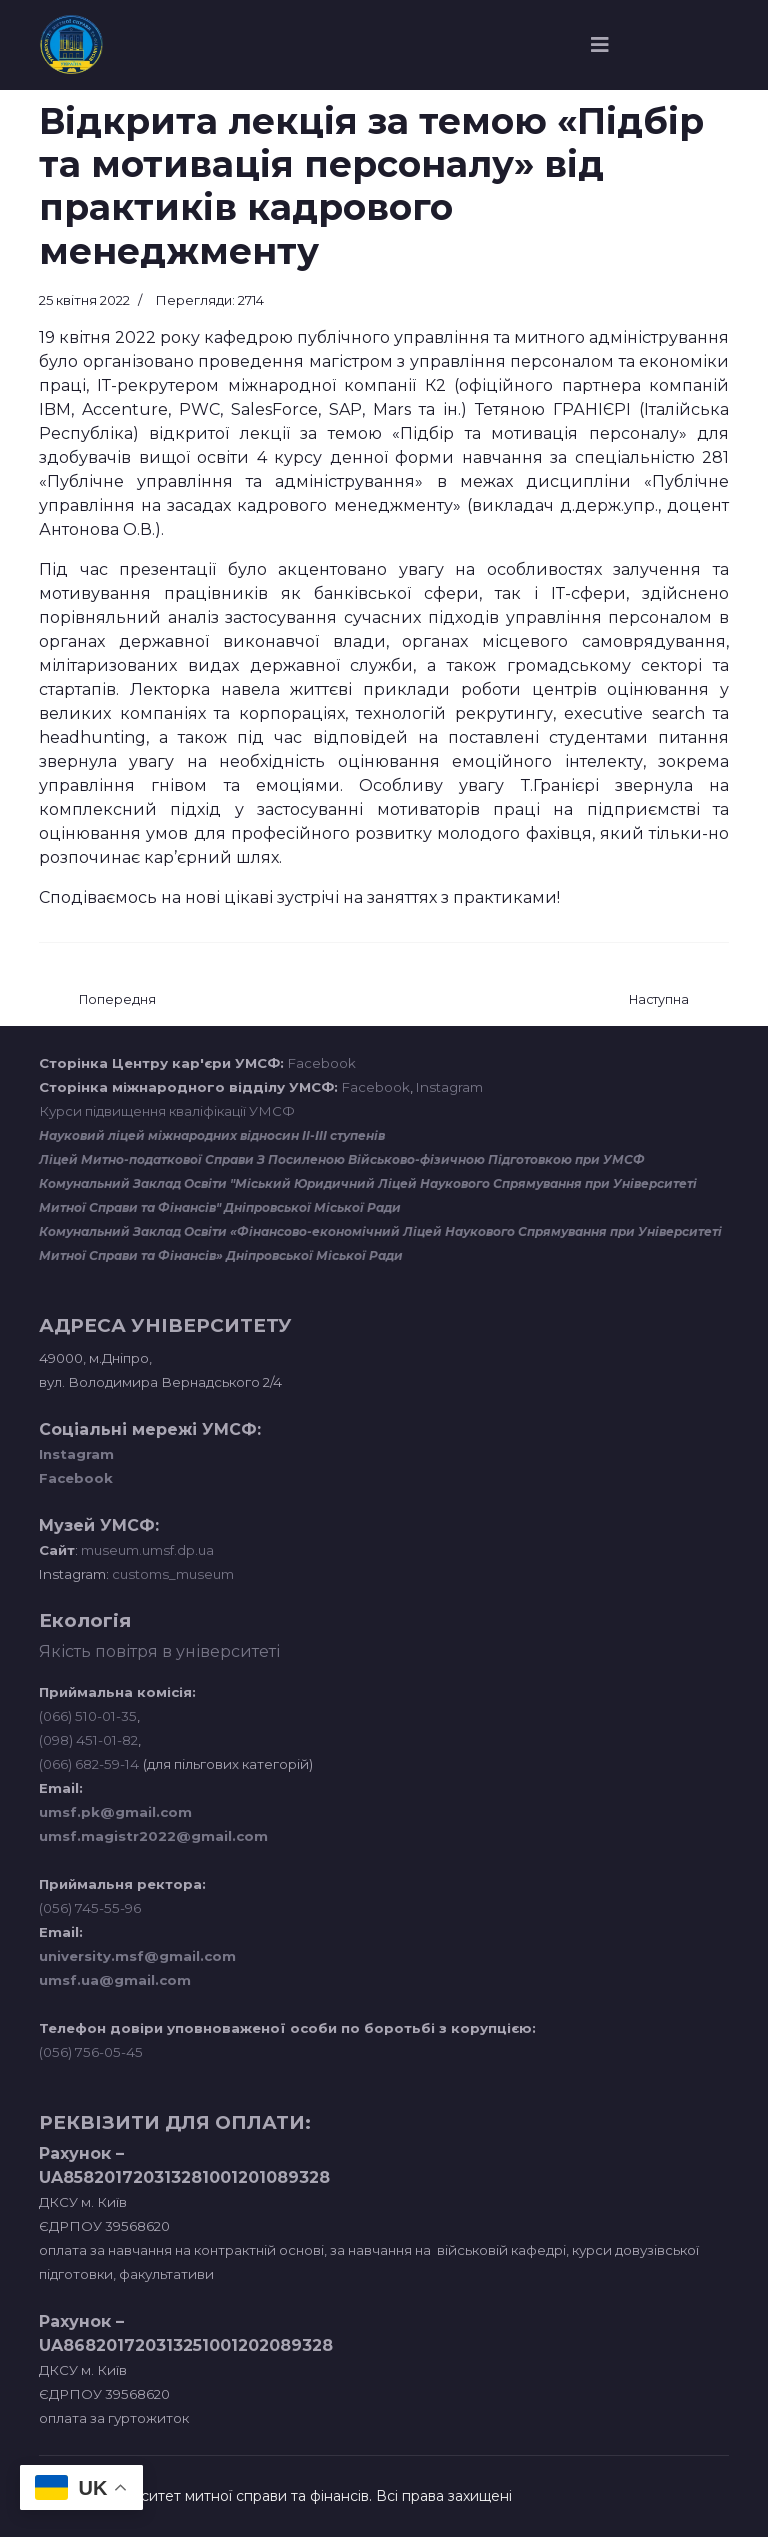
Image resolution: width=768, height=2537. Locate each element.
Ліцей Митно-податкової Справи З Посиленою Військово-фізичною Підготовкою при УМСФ (342, 1159)
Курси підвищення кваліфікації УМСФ (167, 1111)
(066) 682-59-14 (89, 1764)
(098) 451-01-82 (88, 1740)
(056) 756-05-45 (91, 2052)
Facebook (322, 1063)
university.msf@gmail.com (137, 1956)
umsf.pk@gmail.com (115, 1812)
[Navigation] (600, 45)
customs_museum (173, 1574)
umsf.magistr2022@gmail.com (153, 1836)
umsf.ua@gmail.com (115, 1980)
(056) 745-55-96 (90, 1908)
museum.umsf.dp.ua (146, 1550)
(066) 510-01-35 (88, 1716)
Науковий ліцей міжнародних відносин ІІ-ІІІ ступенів (212, 1135)
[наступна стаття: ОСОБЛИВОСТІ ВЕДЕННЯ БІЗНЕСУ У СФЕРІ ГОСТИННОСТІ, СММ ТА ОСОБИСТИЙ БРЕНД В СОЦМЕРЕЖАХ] (659, 1000)
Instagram (449, 1087)
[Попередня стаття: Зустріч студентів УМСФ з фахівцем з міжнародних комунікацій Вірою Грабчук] (117, 1000)
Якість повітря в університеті (159, 1651)
